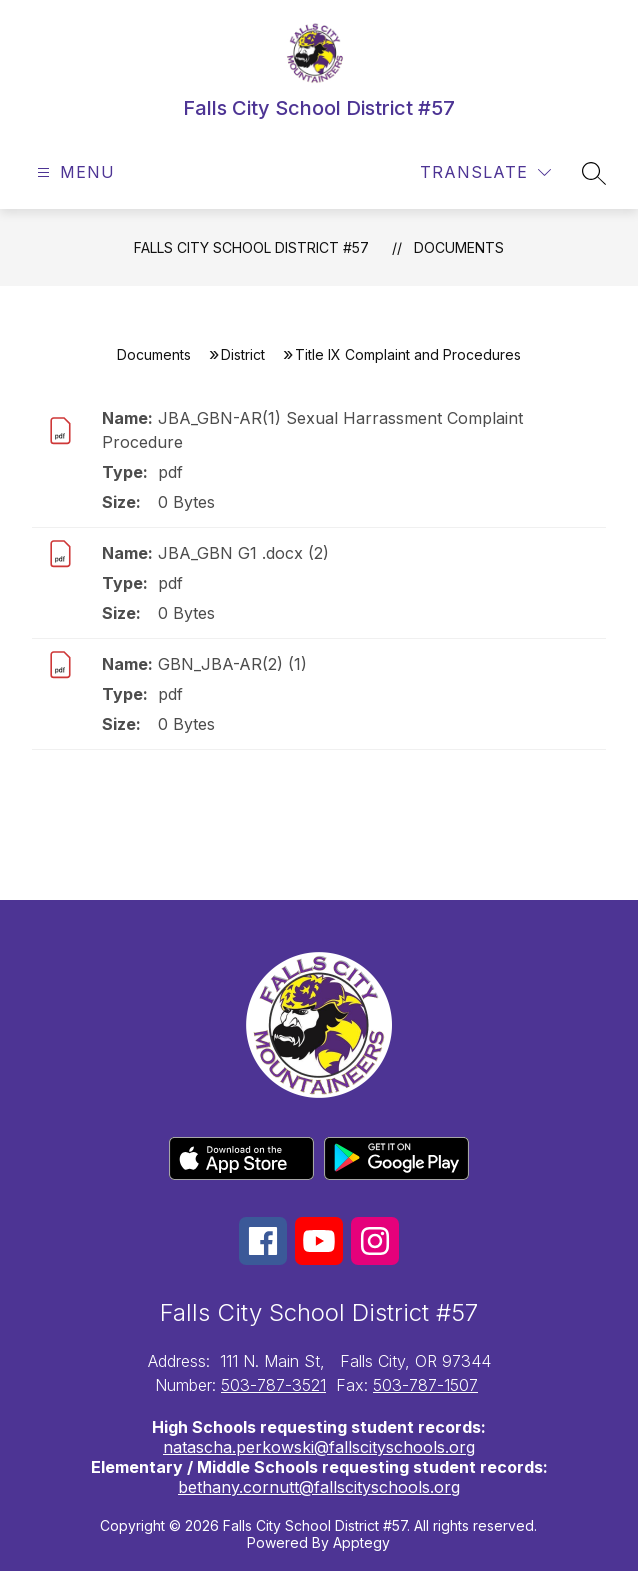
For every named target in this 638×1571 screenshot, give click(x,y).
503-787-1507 (425, 1385)
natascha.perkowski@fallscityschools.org (319, 1447)
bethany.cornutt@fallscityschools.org (319, 1487)
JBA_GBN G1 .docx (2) (243, 553)
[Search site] (594, 173)
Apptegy (361, 1542)
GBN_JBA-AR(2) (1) (232, 664)
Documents (459, 247)
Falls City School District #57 (251, 247)
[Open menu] (73, 172)
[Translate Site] (485, 172)
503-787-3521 (273, 1385)
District (243, 354)
